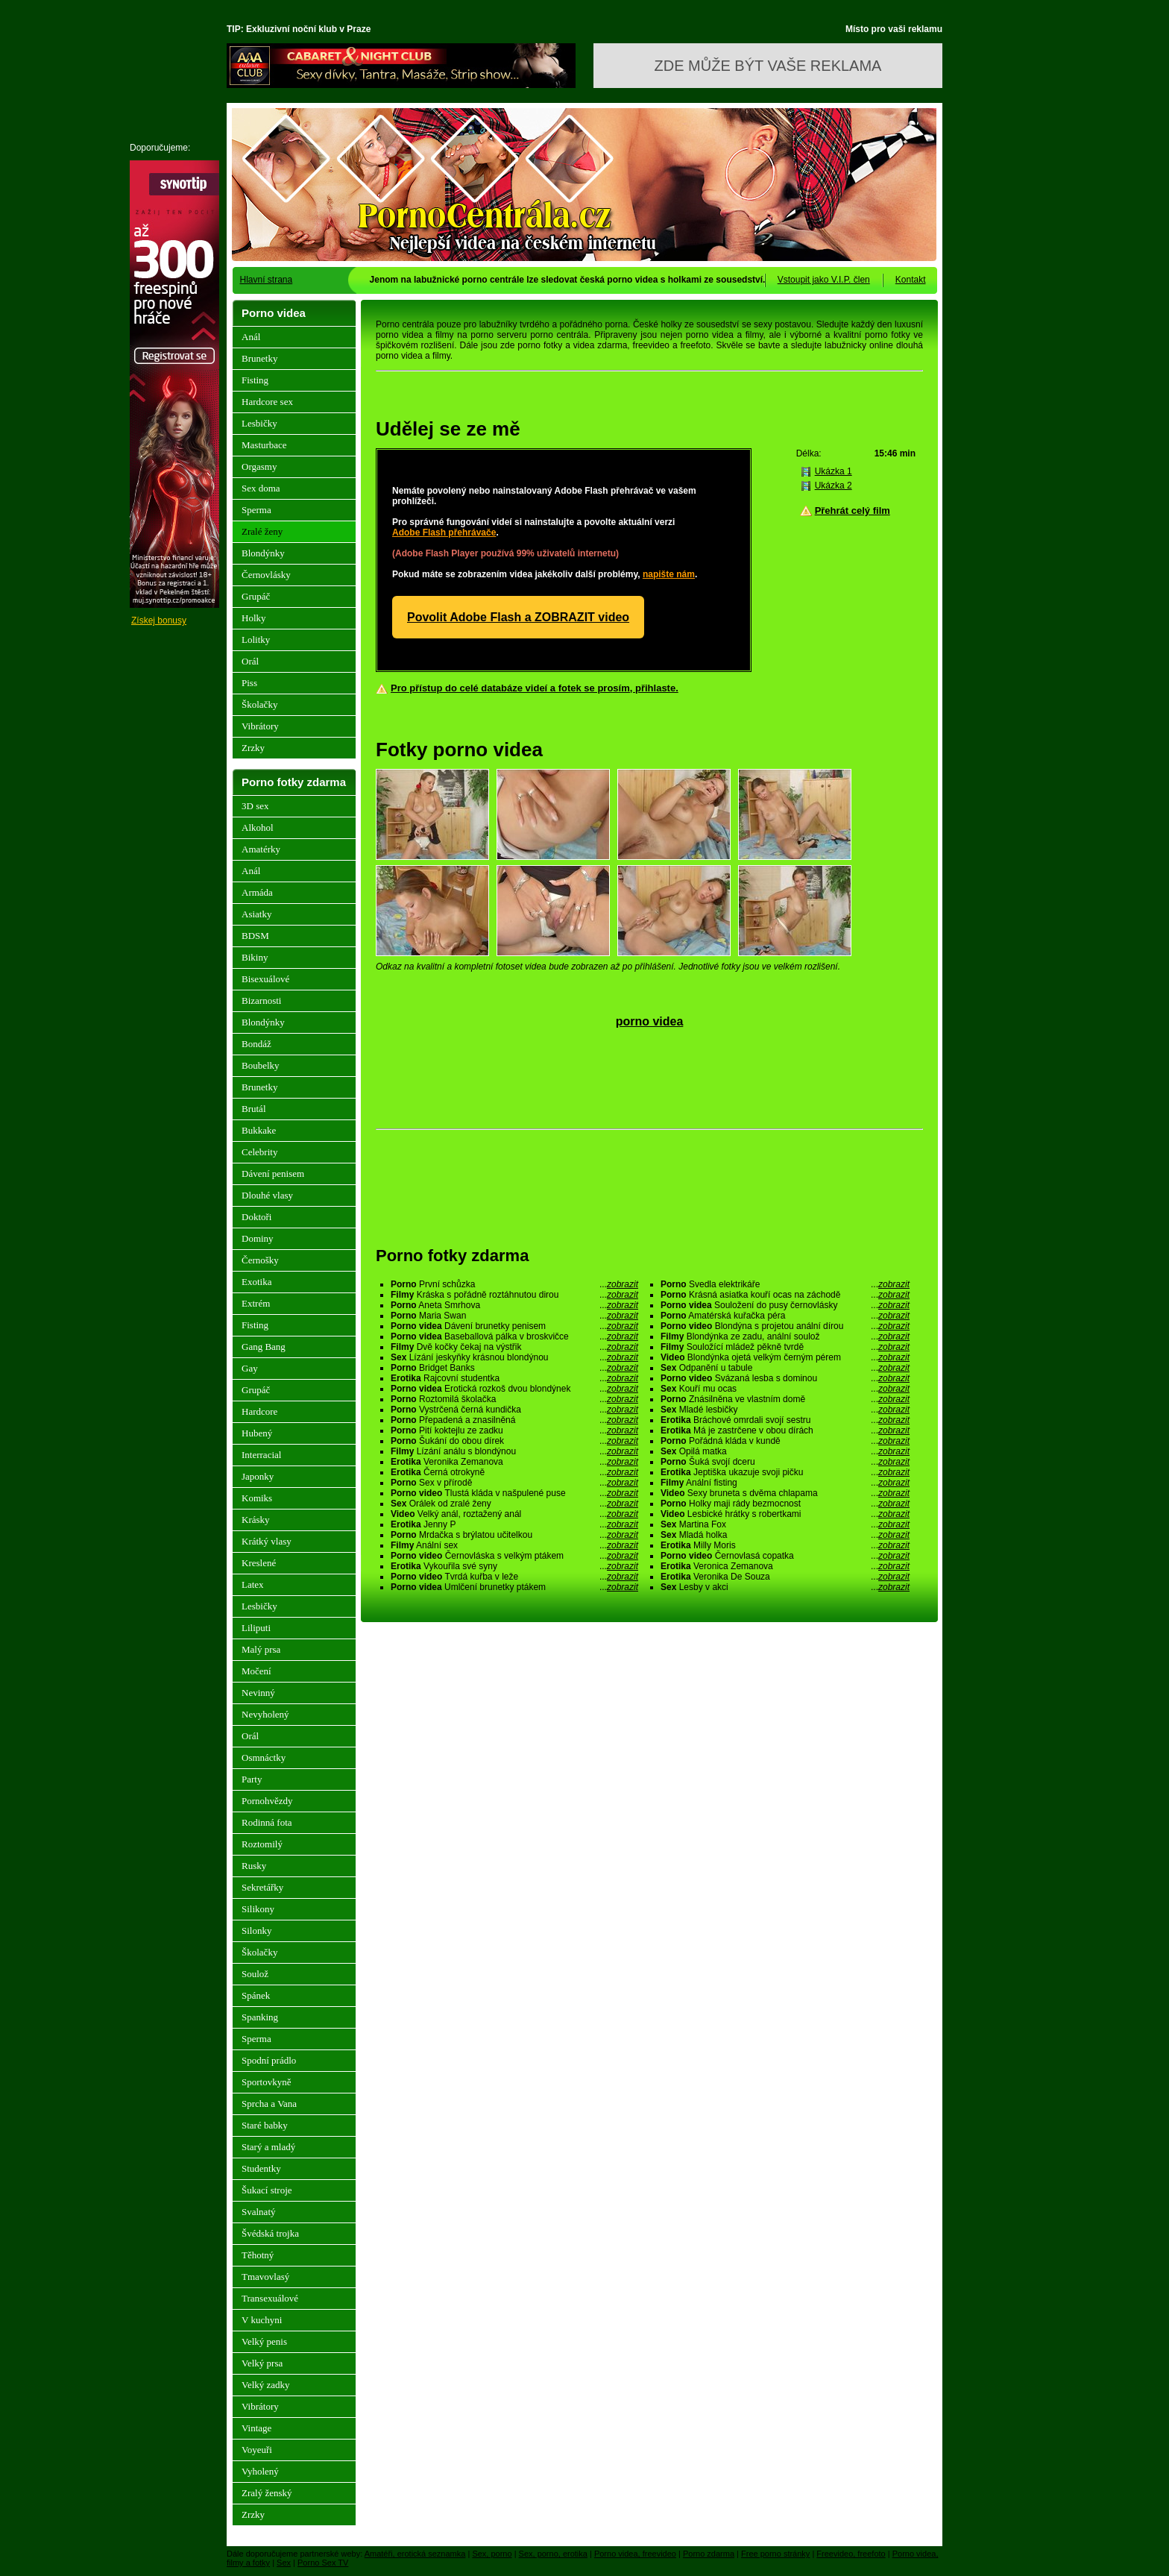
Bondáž (256, 1043)
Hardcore (259, 1411)
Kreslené (259, 1562)
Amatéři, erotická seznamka (415, 2553)
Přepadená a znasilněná (514, 1420)
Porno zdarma (708, 2553)
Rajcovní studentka (514, 1378)
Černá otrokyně (514, 1472)
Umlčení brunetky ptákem (514, 1587)
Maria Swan (514, 1315)
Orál (250, 661)
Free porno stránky (775, 2553)
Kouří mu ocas (785, 1388)
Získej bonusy (158, 620)
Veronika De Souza (785, 1576)
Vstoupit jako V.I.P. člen (824, 279)
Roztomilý (262, 1844)
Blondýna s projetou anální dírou (785, 1326)
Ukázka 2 (833, 485)
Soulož (255, 1973)
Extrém (256, 1303)
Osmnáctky (264, 1757)
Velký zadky (266, 2384)
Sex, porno (491, 2553)
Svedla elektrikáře (785, 1284)
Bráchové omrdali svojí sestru (785, 1420)
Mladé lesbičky (785, 1409)
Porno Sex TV (322, 2562)
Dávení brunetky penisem (514, 1326)
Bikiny (255, 957)
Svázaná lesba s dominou (785, 1378)
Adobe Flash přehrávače (444, 532)
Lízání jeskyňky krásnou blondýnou (514, 1357)
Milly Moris (785, 1545)
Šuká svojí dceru (785, 1462)
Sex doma (261, 488)
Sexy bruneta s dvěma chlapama (785, 1493)
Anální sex (514, 1545)
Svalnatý (259, 2211)
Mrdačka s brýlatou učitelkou (514, 1535)
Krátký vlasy (267, 1541)
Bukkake (259, 1130)
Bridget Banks (514, 1368)
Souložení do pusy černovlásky (785, 1305)
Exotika (256, 1281)
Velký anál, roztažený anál (514, 1514)
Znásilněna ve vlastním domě (785, 1399)
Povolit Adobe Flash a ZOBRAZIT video (518, 617)
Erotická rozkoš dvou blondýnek (514, 1388)
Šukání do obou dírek (514, 1441)
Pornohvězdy (267, 1800)
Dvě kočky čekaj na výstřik (514, 1347)
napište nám (669, 574)
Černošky (260, 1260)
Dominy (258, 1238)
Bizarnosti (261, 1000)
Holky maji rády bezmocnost (785, 1503)
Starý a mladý (268, 2146)
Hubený (257, 1433)
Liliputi (256, 1627)
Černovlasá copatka (785, 1556)
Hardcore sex (267, 401)
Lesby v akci (785, 1587)
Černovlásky (266, 574)
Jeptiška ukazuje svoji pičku (785, 1472)
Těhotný (258, 2255)
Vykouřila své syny (514, 1566)
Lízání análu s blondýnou (514, 1451)
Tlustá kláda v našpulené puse (514, 1493)
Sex (284, 2562)
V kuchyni (262, 2319)
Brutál (254, 1108)
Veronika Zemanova (514, 1462)
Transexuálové (270, 2298)
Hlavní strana (266, 279)
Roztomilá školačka (514, 1399)
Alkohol (258, 827)
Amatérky (261, 849)
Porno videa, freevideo (635, 2553)
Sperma (256, 509)
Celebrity (259, 1151)
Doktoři (256, 1216)
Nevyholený (265, 1714)
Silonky (256, 1930)
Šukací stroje (267, 2190)
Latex (253, 1584)
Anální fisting (785, 1482)
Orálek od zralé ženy (514, 1503)
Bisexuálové (265, 978)
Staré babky (265, 2125)
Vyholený (260, 2471)
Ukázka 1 (833, 471)
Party (252, 1779)
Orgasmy (259, 466)
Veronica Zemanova (785, 1566)
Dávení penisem (273, 1173)
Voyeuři (257, 2449)
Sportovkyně (266, 2081)
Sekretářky (262, 1887)
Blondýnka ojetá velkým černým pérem (785, 1357)
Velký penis (264, 2341)
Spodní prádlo (269, 2060)
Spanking (260, 2017)
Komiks (257, 1498)
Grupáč (256, 596)
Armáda (257, 892)
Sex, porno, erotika (553, 2553)
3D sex (255, 805)
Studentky (261, 2168)
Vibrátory (260, 726)
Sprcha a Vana (269, 2103)
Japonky (258, 1476)
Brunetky (259, 358)
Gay (250, 1368)
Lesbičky (259, 423)
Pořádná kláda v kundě (785, 1441)
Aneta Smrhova (514, 1305)
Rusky (254, 1865)
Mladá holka (785, 1535)
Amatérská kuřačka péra (785, 1315)
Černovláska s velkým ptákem (514, 1556)
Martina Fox (785, 1524)
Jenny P (514, 1524)
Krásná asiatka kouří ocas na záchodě (785, 1294)
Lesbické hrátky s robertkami (785, 1514)
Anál (251, 336)
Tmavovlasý (265, 2276)
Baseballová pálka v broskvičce (514, 1336)
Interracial (261, 1454)
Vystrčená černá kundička (514, 1409)
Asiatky (256, 914)
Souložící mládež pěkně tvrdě (785, 1347)
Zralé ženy (262, 531)
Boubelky (261, 1065)
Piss (249, 682)
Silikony (258, 1908)
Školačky (259, 704)
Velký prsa (262, 2363)
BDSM (255, 935)
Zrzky (253, 747)
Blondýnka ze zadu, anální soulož (785, 1336)
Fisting (255, 380)
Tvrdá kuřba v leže (514, 1576)
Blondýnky (263, 553)
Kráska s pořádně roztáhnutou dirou (514, 1294)
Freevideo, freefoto (850, 2553)
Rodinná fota (267, 1822)
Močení (256, 1671)
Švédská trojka (270, 2233)
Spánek (256, 1995)
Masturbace (264, 444)
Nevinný (258, 1692)
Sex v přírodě (514, 1482)
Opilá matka (785, 1451)
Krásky (256, 1519)
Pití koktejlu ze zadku (514, 1430)
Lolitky (256, 639)
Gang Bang (264, 1346)
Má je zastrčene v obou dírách (785, 1430)
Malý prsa (261, 1649)
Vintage (256, 2428)
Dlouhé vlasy (267, 1195)
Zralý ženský (267, 2492)
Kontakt (910, 279)
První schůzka (514, 1284)
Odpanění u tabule (785, 1368)
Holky (254, 617)
